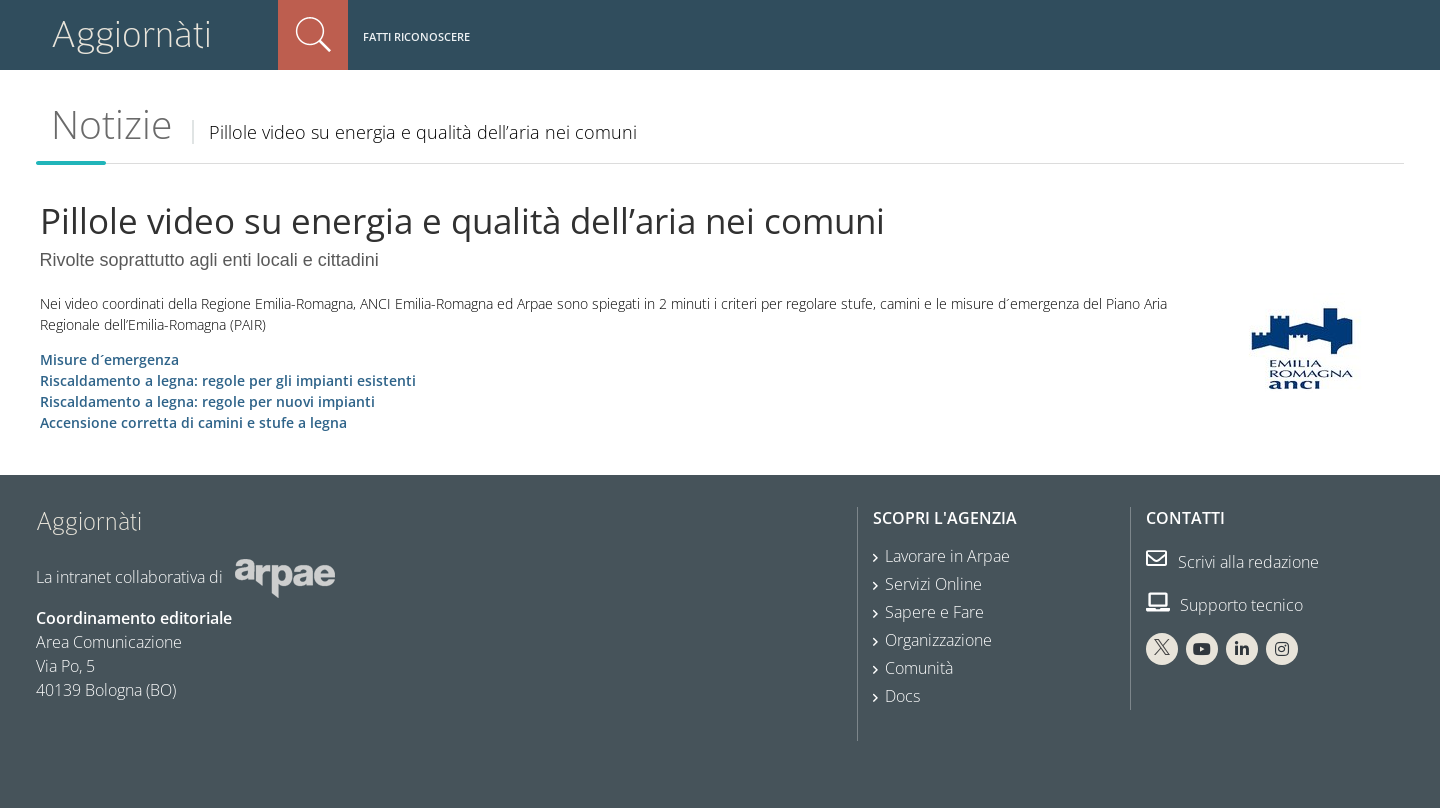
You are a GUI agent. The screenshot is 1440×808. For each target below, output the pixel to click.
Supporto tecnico (1224, 605)
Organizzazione (938, 640)
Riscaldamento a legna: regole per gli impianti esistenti (228, 380)
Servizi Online (933, 584)
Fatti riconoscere (416, 36)
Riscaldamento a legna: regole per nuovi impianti (207, 401)
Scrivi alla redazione (1232, 562)
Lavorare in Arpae (947, 556)
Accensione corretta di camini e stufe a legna (193, 422)
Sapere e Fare (934, 612)
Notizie (111, 124)
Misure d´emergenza (109, 359)
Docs (902, 696)
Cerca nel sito (313, 35)
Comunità (919, 668)
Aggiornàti (131, 34)
